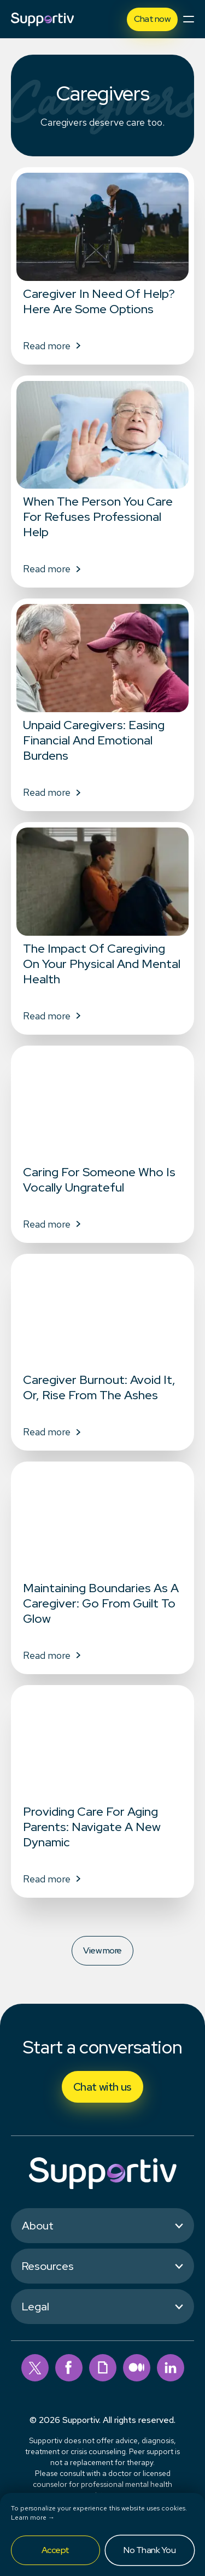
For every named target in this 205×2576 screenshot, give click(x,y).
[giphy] (102, 2367)
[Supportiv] (42, 19)
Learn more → (33, 2517)
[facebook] (69, 2367)
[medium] (136, 2367)
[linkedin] (170, 2367)
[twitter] (35, 2367)
